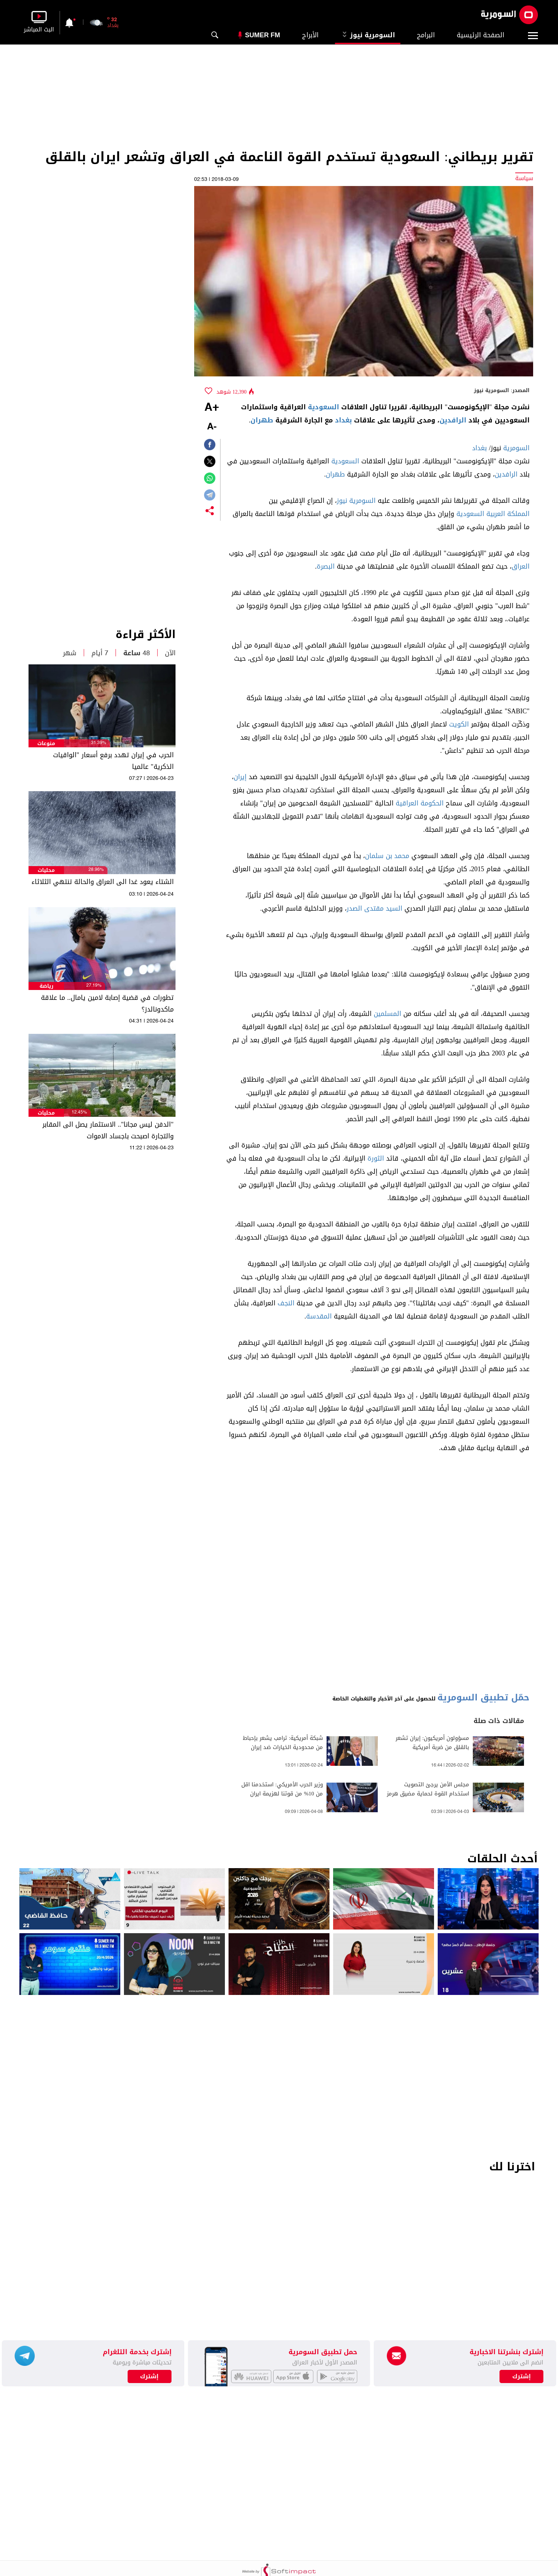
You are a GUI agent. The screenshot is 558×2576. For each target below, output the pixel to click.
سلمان (374, 856)
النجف (286, 1303)
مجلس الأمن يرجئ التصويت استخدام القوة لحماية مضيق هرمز (428, 1789)
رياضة (46, 986)
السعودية (323, 407)
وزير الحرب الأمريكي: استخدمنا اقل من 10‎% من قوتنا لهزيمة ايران (282, 1789)
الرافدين (453, 420)
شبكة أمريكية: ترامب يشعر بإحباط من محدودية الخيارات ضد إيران (283, 1743)
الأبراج (310, 35)
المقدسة (319, 1316)
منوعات (46, 743)
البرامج (426, 35)
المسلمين (387, 1014)
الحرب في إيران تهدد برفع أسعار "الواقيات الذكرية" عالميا (113, 761)
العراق (520, 566)
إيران (240, 777)
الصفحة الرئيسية (480, 35)
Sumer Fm (262, 35)
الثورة (375, 1158)
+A (211, 407)
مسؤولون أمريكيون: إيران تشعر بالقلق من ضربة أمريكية (432, 1743)
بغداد (343, 420)
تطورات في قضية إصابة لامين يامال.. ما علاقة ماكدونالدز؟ (107, 1003)
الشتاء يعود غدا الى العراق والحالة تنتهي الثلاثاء (102, 882)
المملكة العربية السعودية (492, 514)
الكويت (459, 724)
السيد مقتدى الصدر (374, 908)
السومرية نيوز (367, 35)
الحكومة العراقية (420, 803)
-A (211, 427)
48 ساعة (136, 653)
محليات (46, 870)
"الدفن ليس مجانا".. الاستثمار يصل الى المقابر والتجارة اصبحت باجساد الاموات (108, 1130)
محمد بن (397, 856)
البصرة (326, 566)
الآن (170, 653)
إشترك (149, 2376)
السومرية (516, 448)
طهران (261, 420)
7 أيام (99, 653)
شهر (69, 653)
